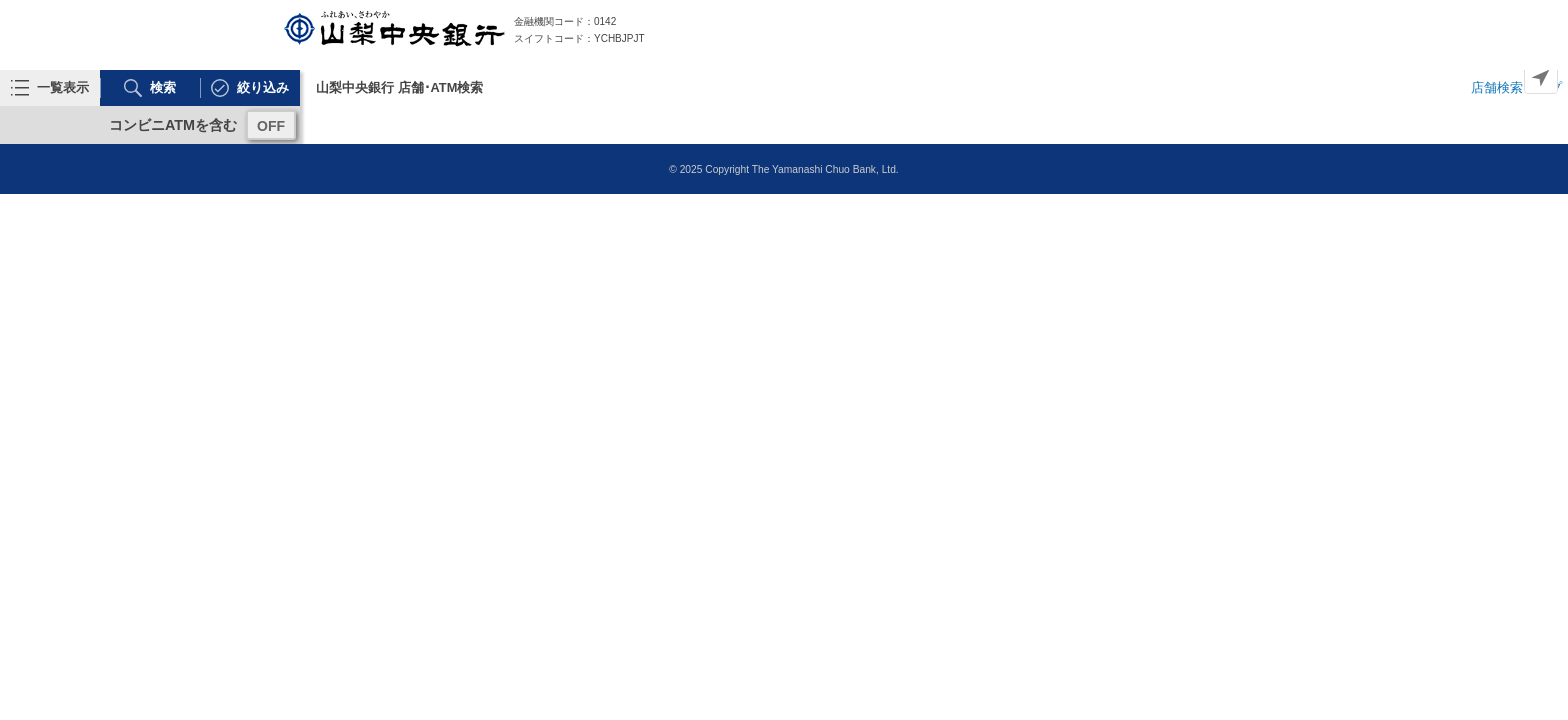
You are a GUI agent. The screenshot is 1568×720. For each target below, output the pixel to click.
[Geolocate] (1541, 77)
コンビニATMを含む (173, 125)
